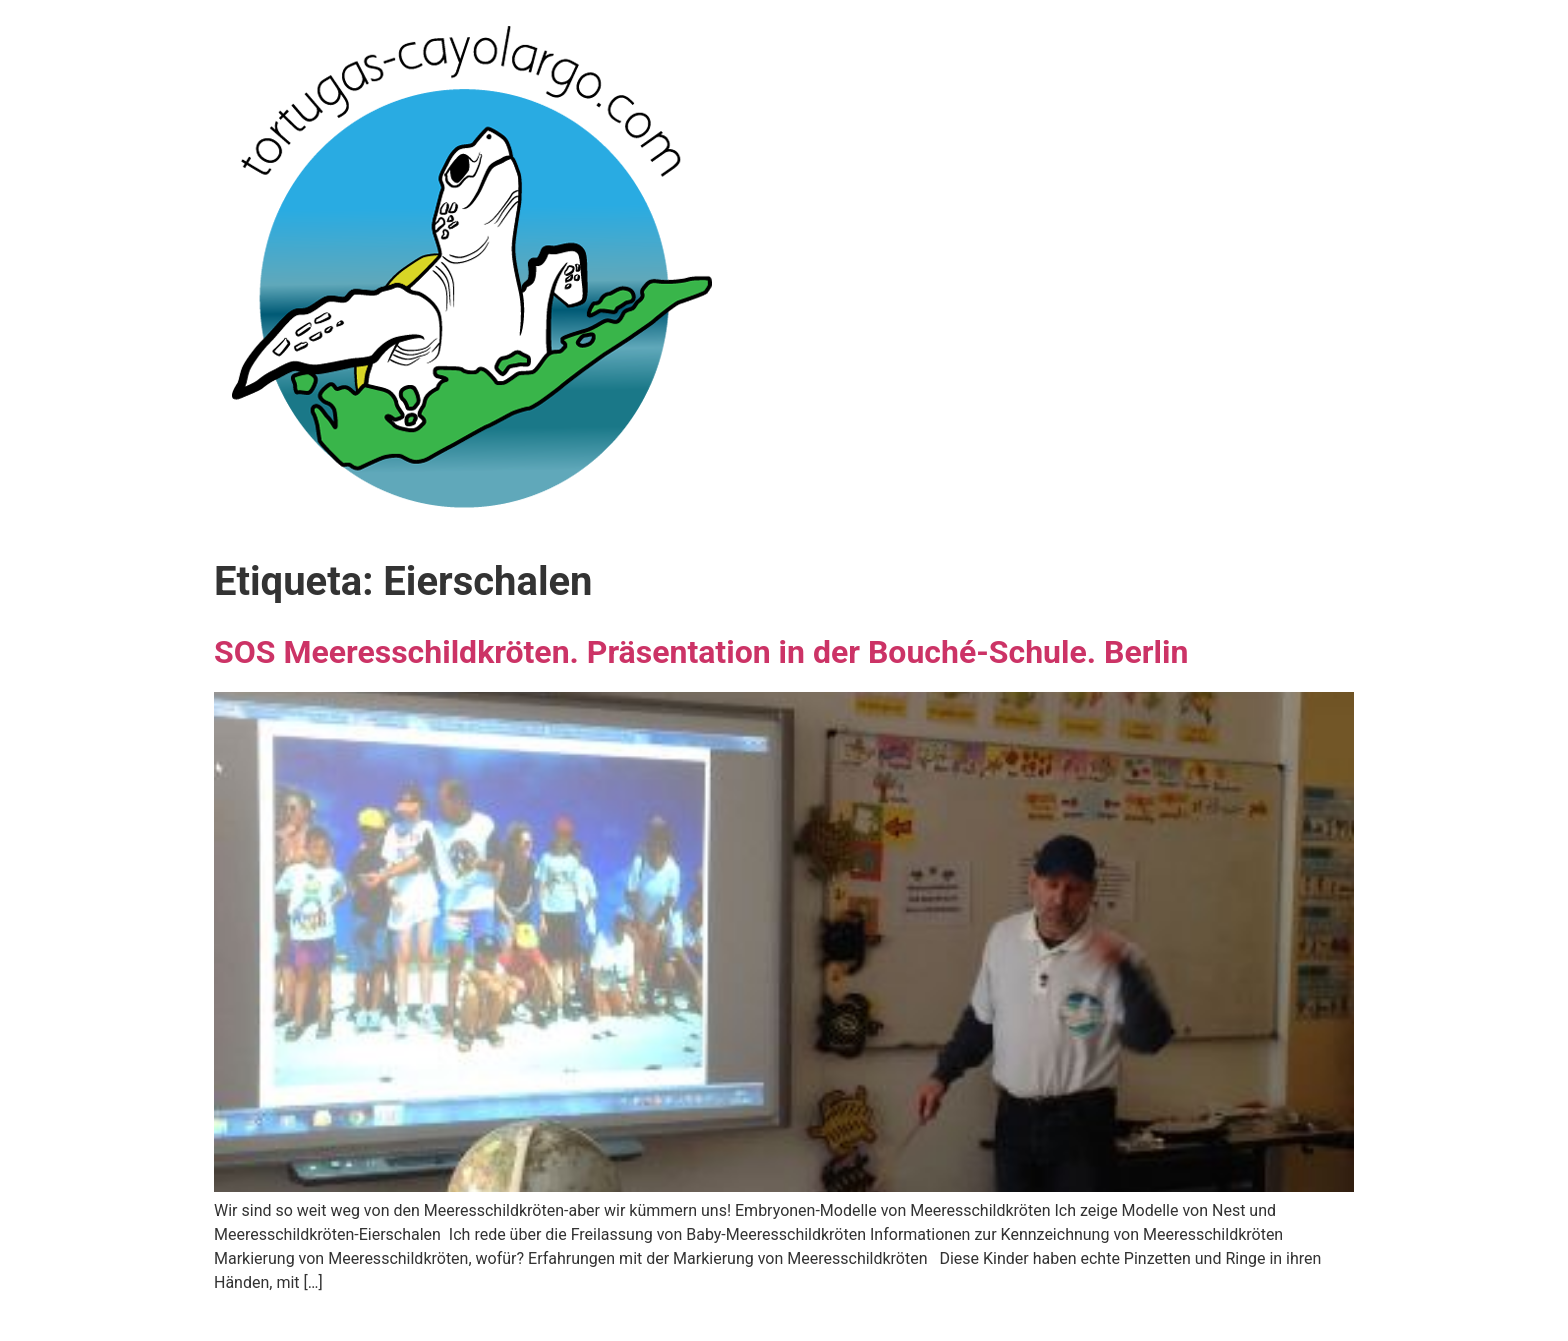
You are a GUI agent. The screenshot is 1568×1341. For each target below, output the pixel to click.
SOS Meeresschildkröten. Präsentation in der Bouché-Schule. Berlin (701, 652)
